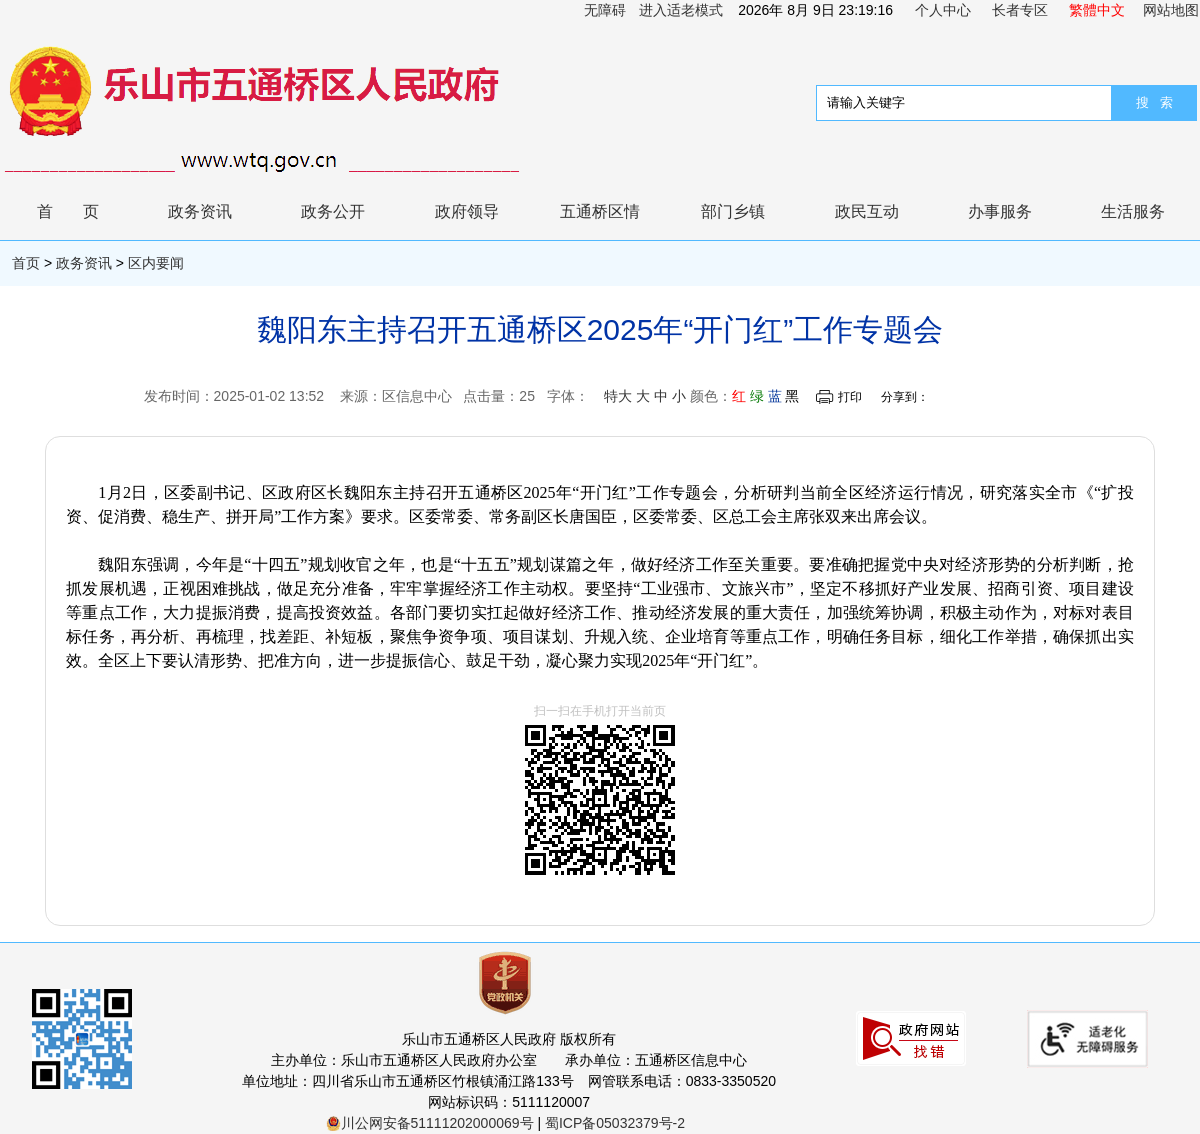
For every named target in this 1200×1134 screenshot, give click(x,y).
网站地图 (1171, 10)
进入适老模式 (681, 10)
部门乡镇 (733, 211)
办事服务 (1000, 211)
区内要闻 (156, 263)
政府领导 (467, 211)
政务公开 (333, 211)
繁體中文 (1097, 10)
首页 (83, 211)
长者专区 (1020, 10)
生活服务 (1133, 211)
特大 (618, 396)
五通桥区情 (600, 211)
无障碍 (605, 10)
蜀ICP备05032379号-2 (615, 1123)
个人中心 (943, 10)
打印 (850, 397)
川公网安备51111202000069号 (430, 1123)
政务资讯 (200, 211)
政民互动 (867, 211)
